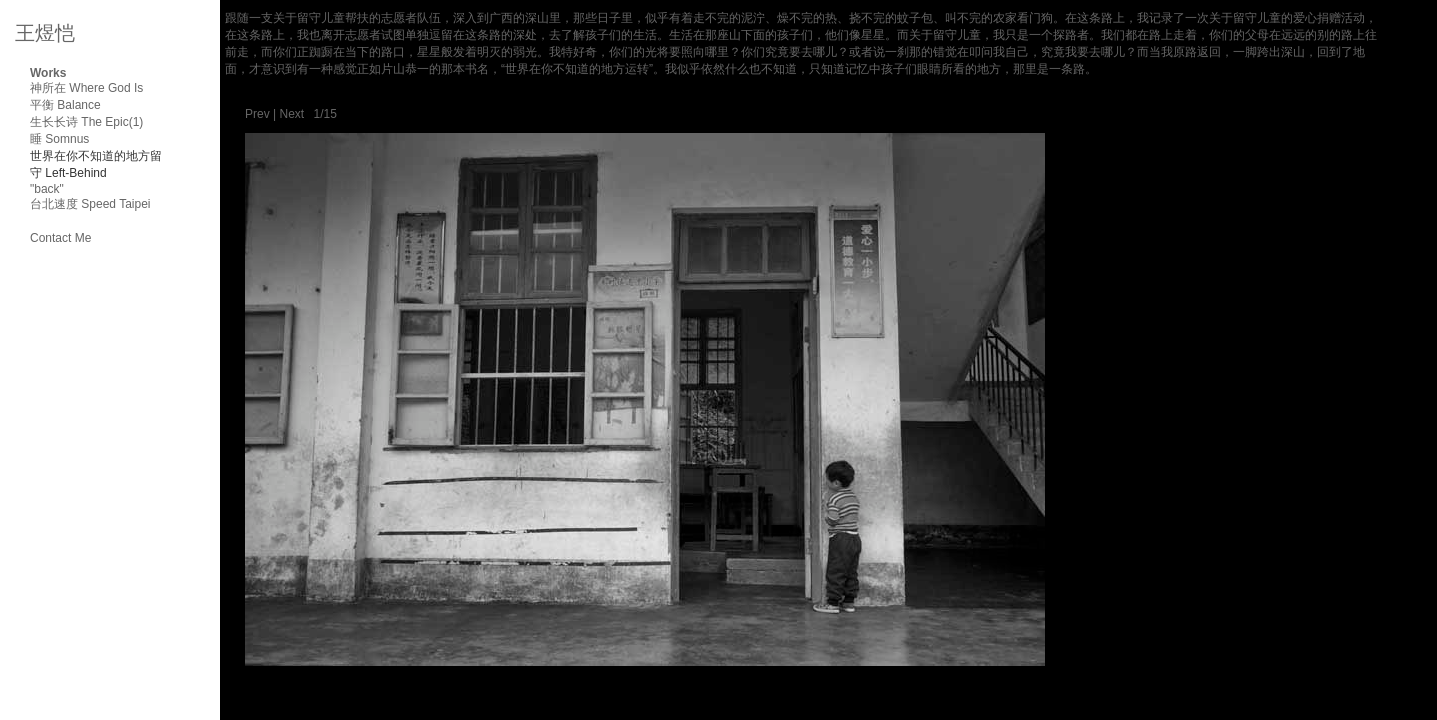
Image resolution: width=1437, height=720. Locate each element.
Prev (257, 114)
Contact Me (60, 238)
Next (291, 114)
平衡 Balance (65, 105)
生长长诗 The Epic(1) (86, 122)
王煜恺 (45, 33)
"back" (47, 189)
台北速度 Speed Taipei (90, 204)
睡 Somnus (59, 139)
